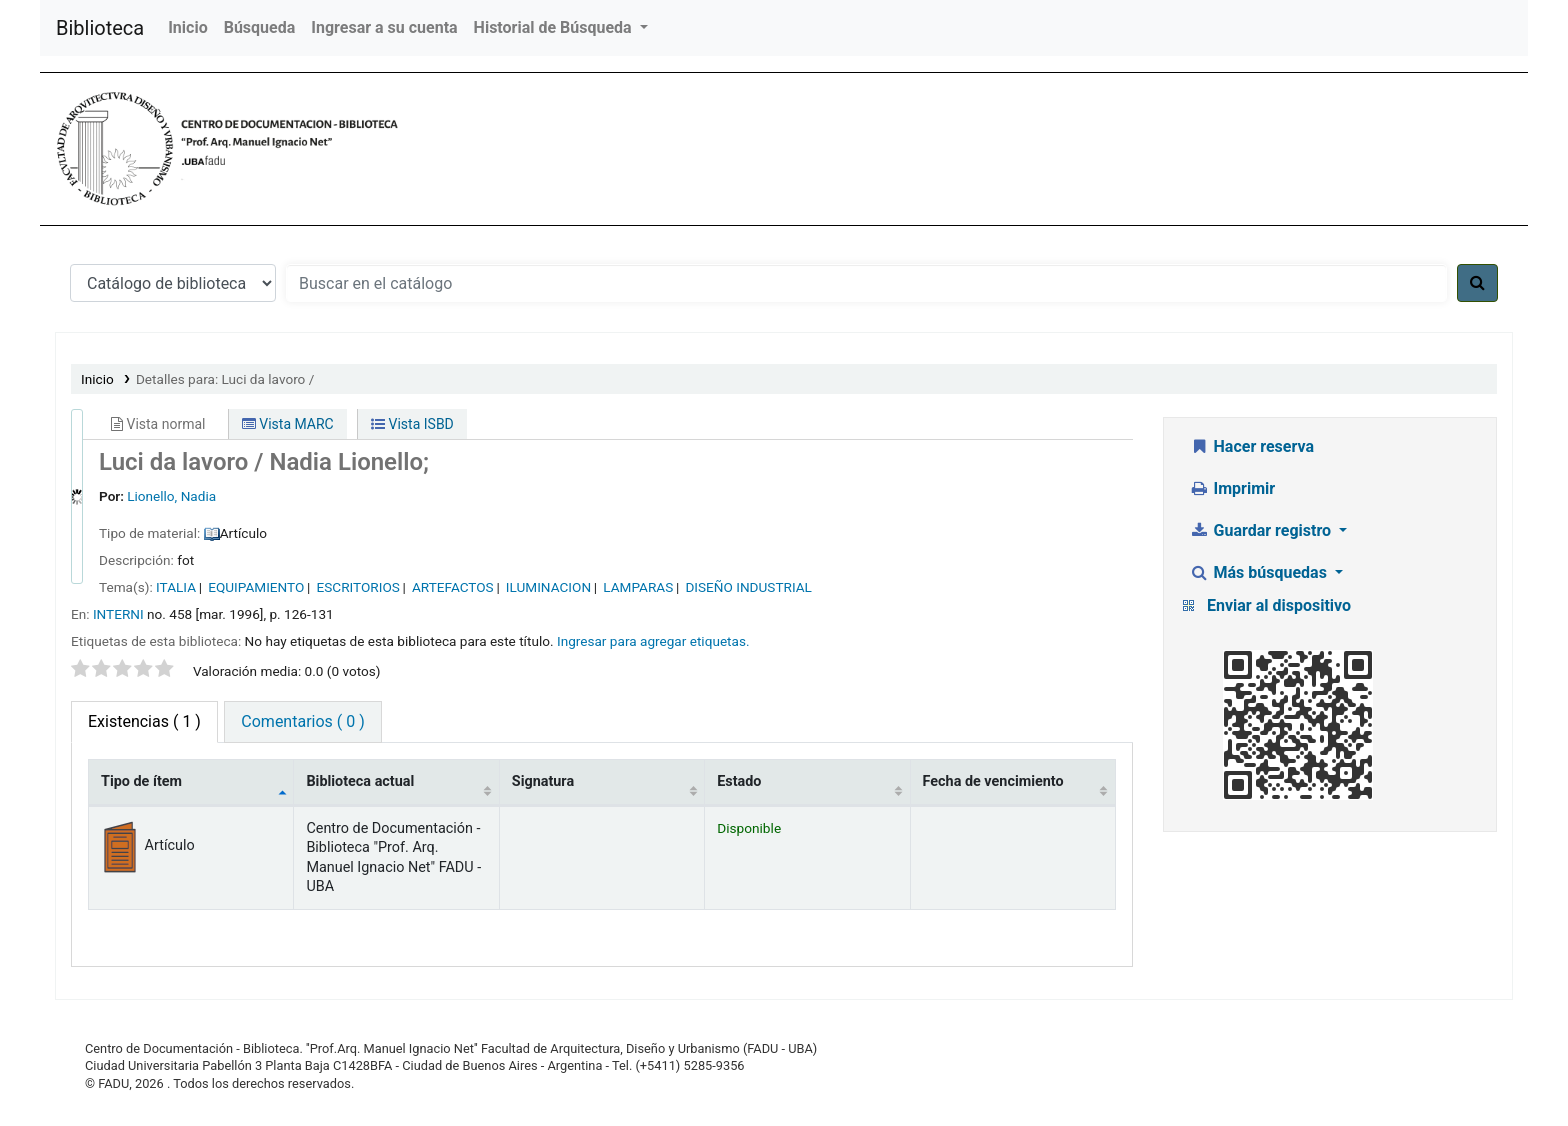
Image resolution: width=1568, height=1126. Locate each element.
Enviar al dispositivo (1279, 605)
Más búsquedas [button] (1260, 572)
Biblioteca (100, 28)
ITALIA (176, 587)
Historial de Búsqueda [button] (555, 27)
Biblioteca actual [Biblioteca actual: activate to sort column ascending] (360, 781)
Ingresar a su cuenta (384, 27)
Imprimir (1232, 488)
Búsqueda (260, 27)
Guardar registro (1262, 530)
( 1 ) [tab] (144, 721)
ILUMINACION (548, 587)
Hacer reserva (1251, 446)
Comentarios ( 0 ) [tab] (302, 721)
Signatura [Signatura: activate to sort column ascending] (543, 781)
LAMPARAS (638, 587)
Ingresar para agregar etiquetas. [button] (653, 641)
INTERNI (118, 614)
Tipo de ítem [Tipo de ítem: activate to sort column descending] (141, 781)
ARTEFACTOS (453, 587)
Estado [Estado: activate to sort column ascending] (739, 781)
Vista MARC (288, 424)
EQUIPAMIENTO (256, 587)
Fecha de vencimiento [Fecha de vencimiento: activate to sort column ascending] (993, 781)
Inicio (187, 27)
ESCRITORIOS (358, 587)
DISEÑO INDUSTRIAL (748, 587)
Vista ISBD (412, 424)
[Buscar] (1477, 283)
